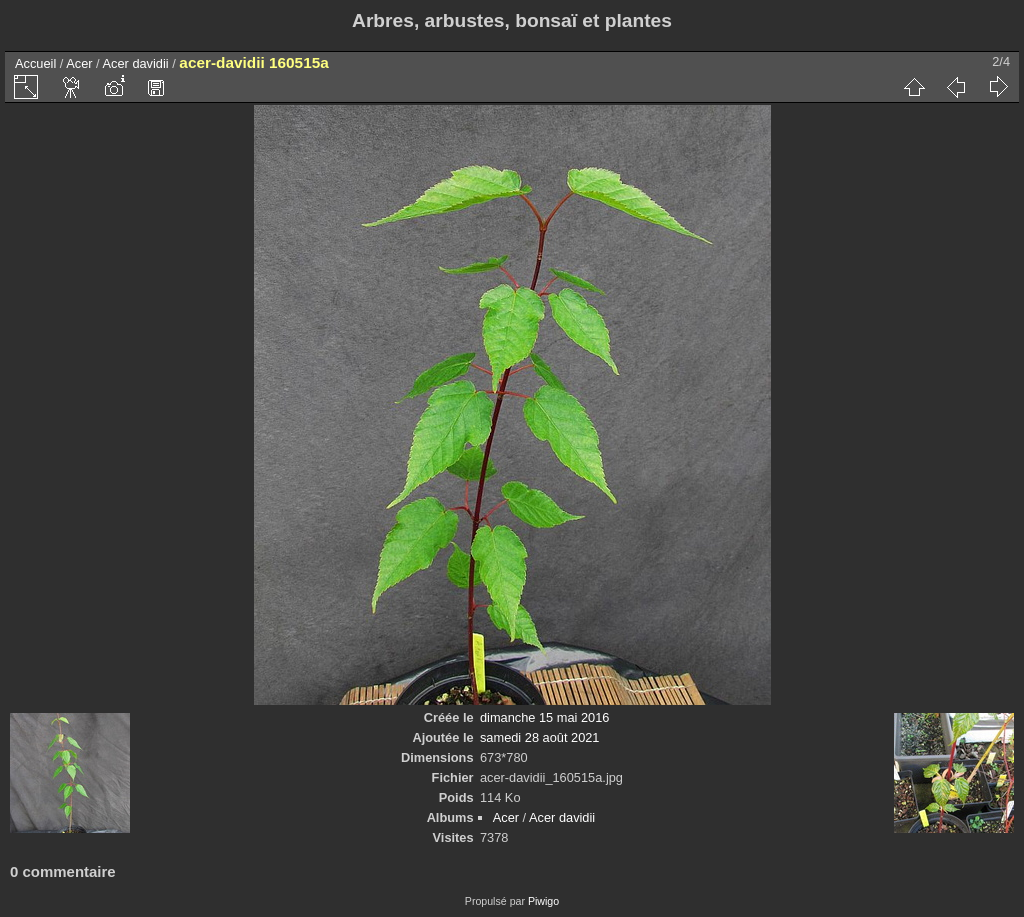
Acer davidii (136, 63)
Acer (79, 63)
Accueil (35, 63)
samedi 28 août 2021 (540, 737)
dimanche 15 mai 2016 (544, 717)
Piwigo (543, 901)
